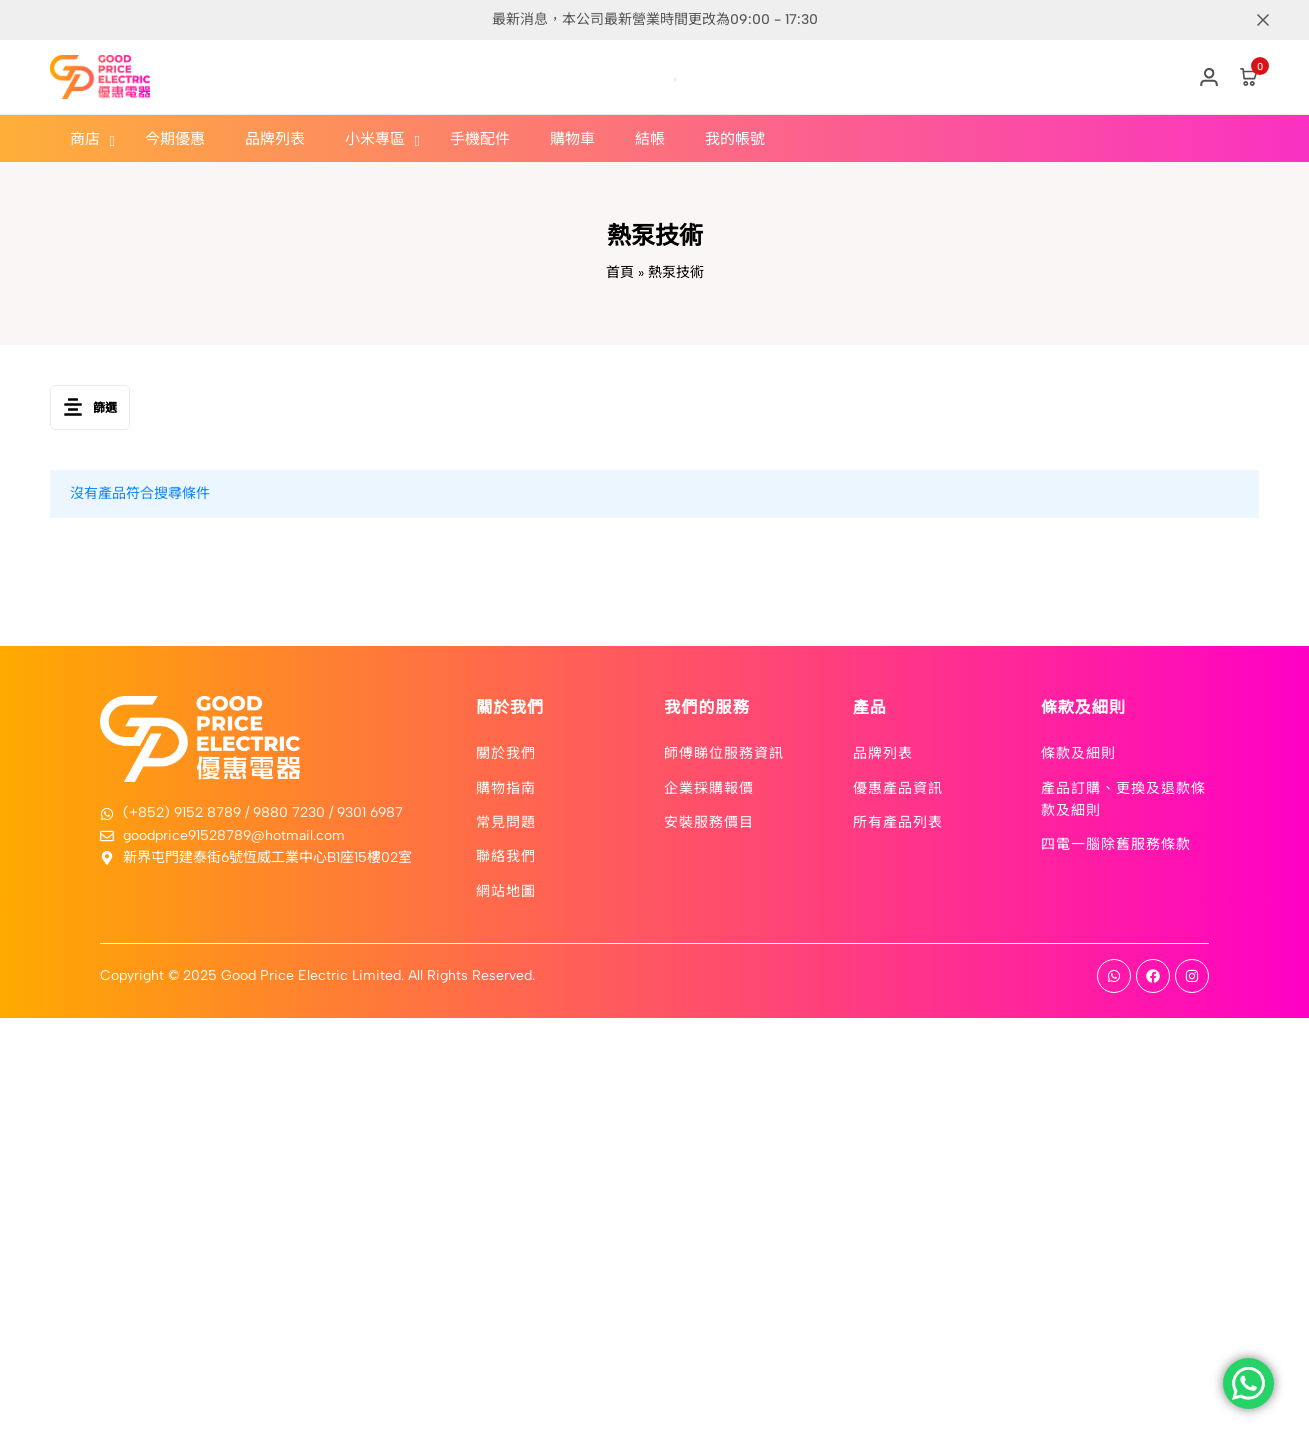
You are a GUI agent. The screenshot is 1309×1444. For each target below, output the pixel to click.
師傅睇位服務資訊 (724, 752)
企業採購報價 (709, 787)
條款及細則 (1078, 752)
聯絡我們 (506, 855)
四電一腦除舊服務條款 (1116, 843)
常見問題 (506, 821)
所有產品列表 (898, 821)
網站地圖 (506, 890)
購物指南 (506, 787)
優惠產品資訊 (898, 787)
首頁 (620, 272)
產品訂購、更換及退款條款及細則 (1123, 798)
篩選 (90, 407)
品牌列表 (883, 752)
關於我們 (506, 752)
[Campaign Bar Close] (1273, 20)
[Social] (1114, 976)
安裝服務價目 (709, 821)
